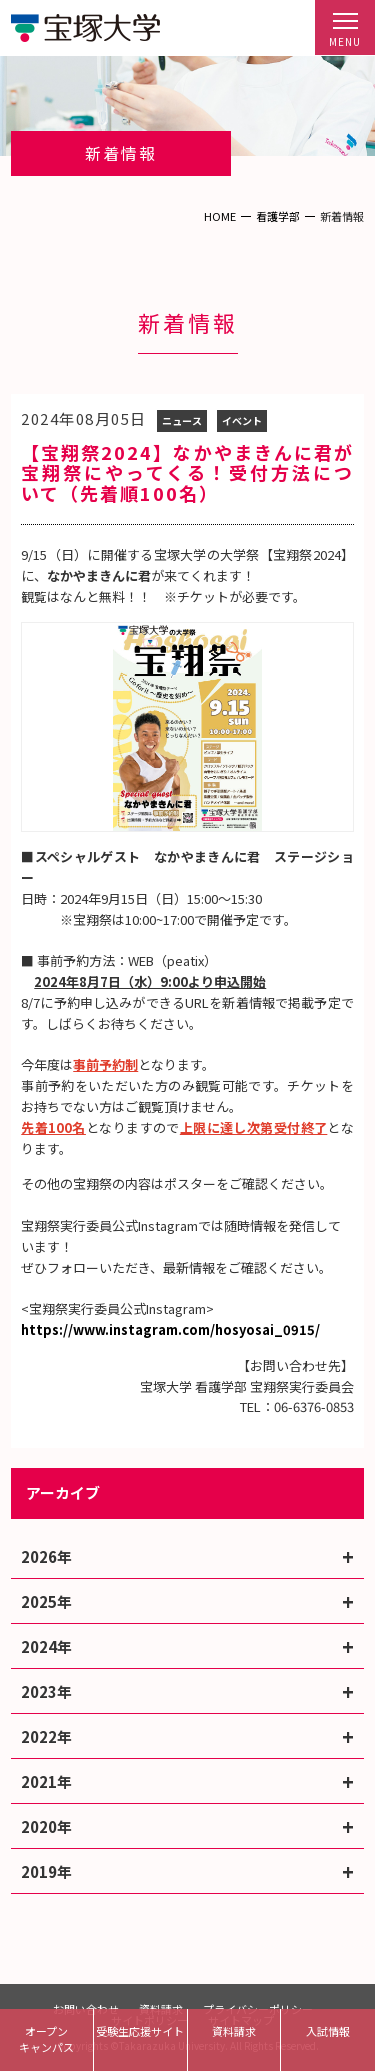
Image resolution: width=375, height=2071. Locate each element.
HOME (220, 216)
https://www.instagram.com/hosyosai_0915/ (170, 1329)
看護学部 (278, 216)
